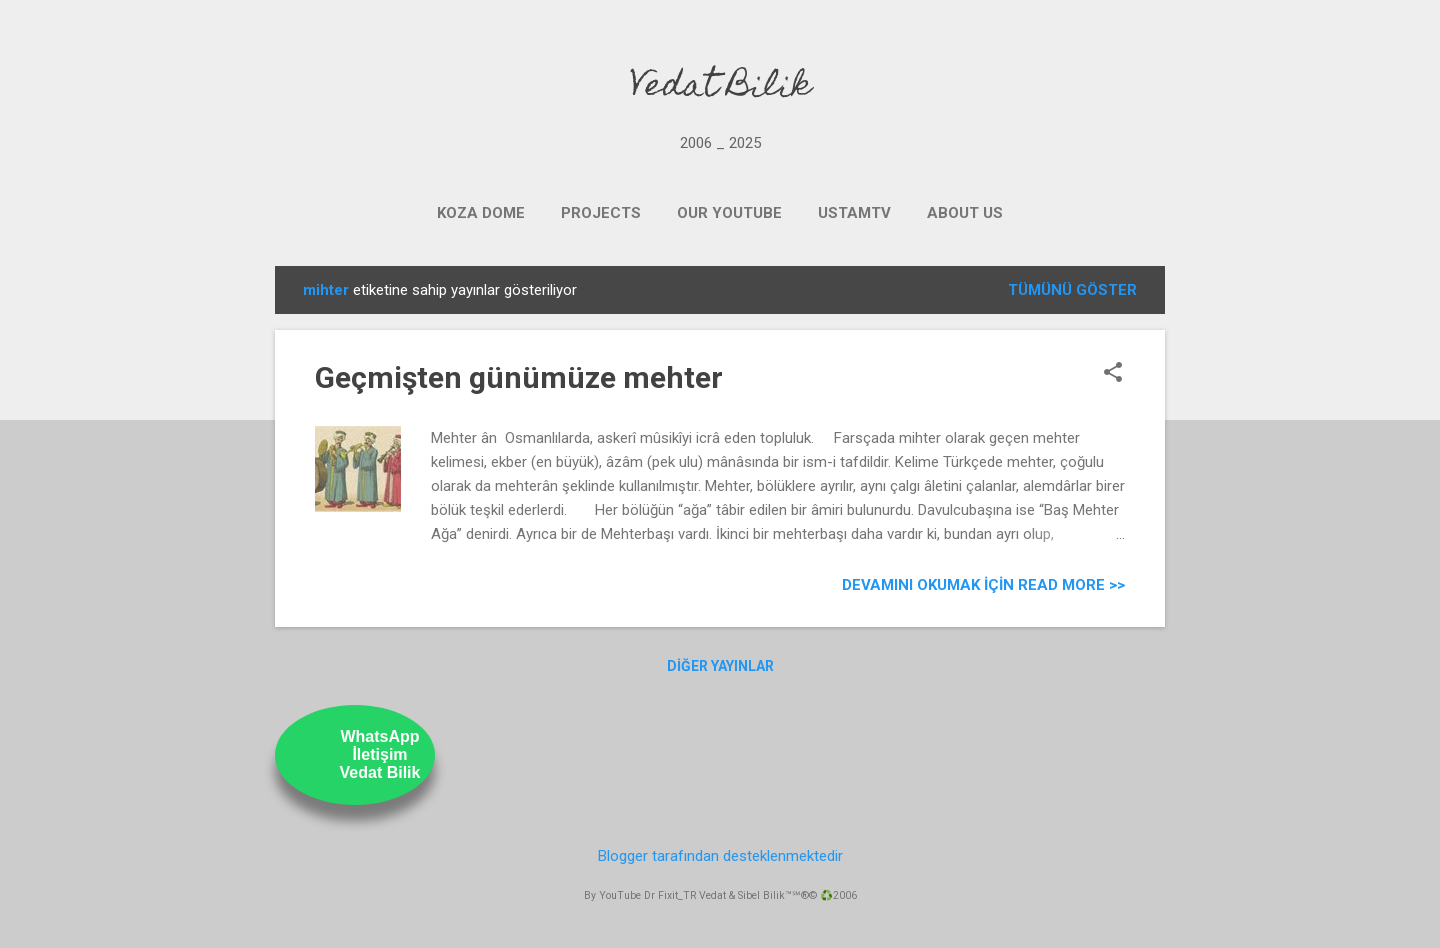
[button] (1113, 374)
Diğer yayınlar (720, 666)
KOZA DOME (481, 213)
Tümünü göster (1072, 290)
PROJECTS (601, 213)
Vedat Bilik (720, 88)
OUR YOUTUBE (729, 213)
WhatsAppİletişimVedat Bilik (380, 754)
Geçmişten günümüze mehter (519, 377)
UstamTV (854, 213)
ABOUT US (965, 213)
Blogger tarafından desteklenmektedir (720, 856)
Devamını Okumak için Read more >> (983, 585)
